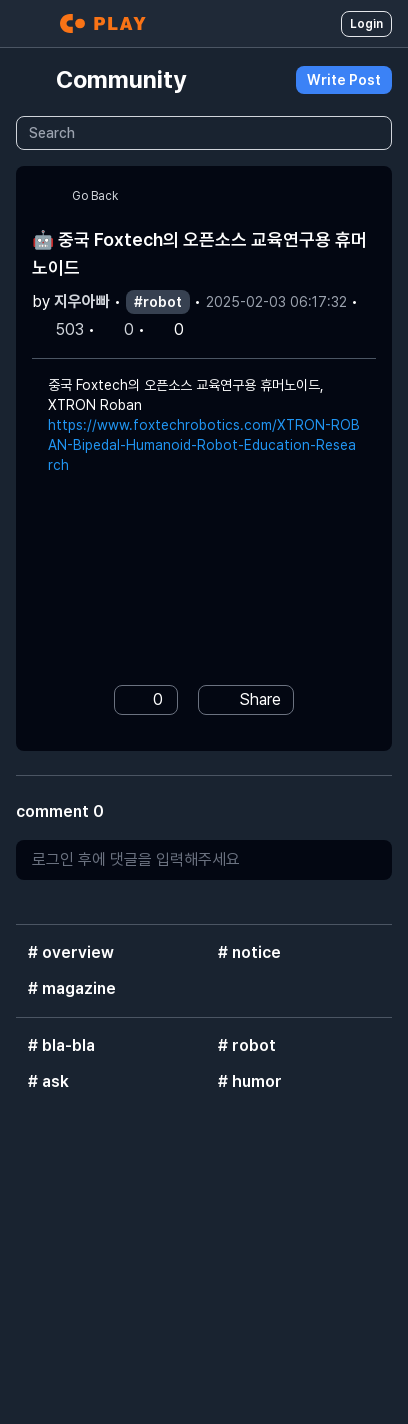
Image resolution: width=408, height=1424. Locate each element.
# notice (249, 952)
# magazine (72, 988)
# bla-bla (61, 1045)
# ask (48, 1081)
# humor (250, 1081)
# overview (71, 952)
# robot (247, 1045)
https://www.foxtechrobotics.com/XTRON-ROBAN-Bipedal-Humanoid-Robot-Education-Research (204, 445)
